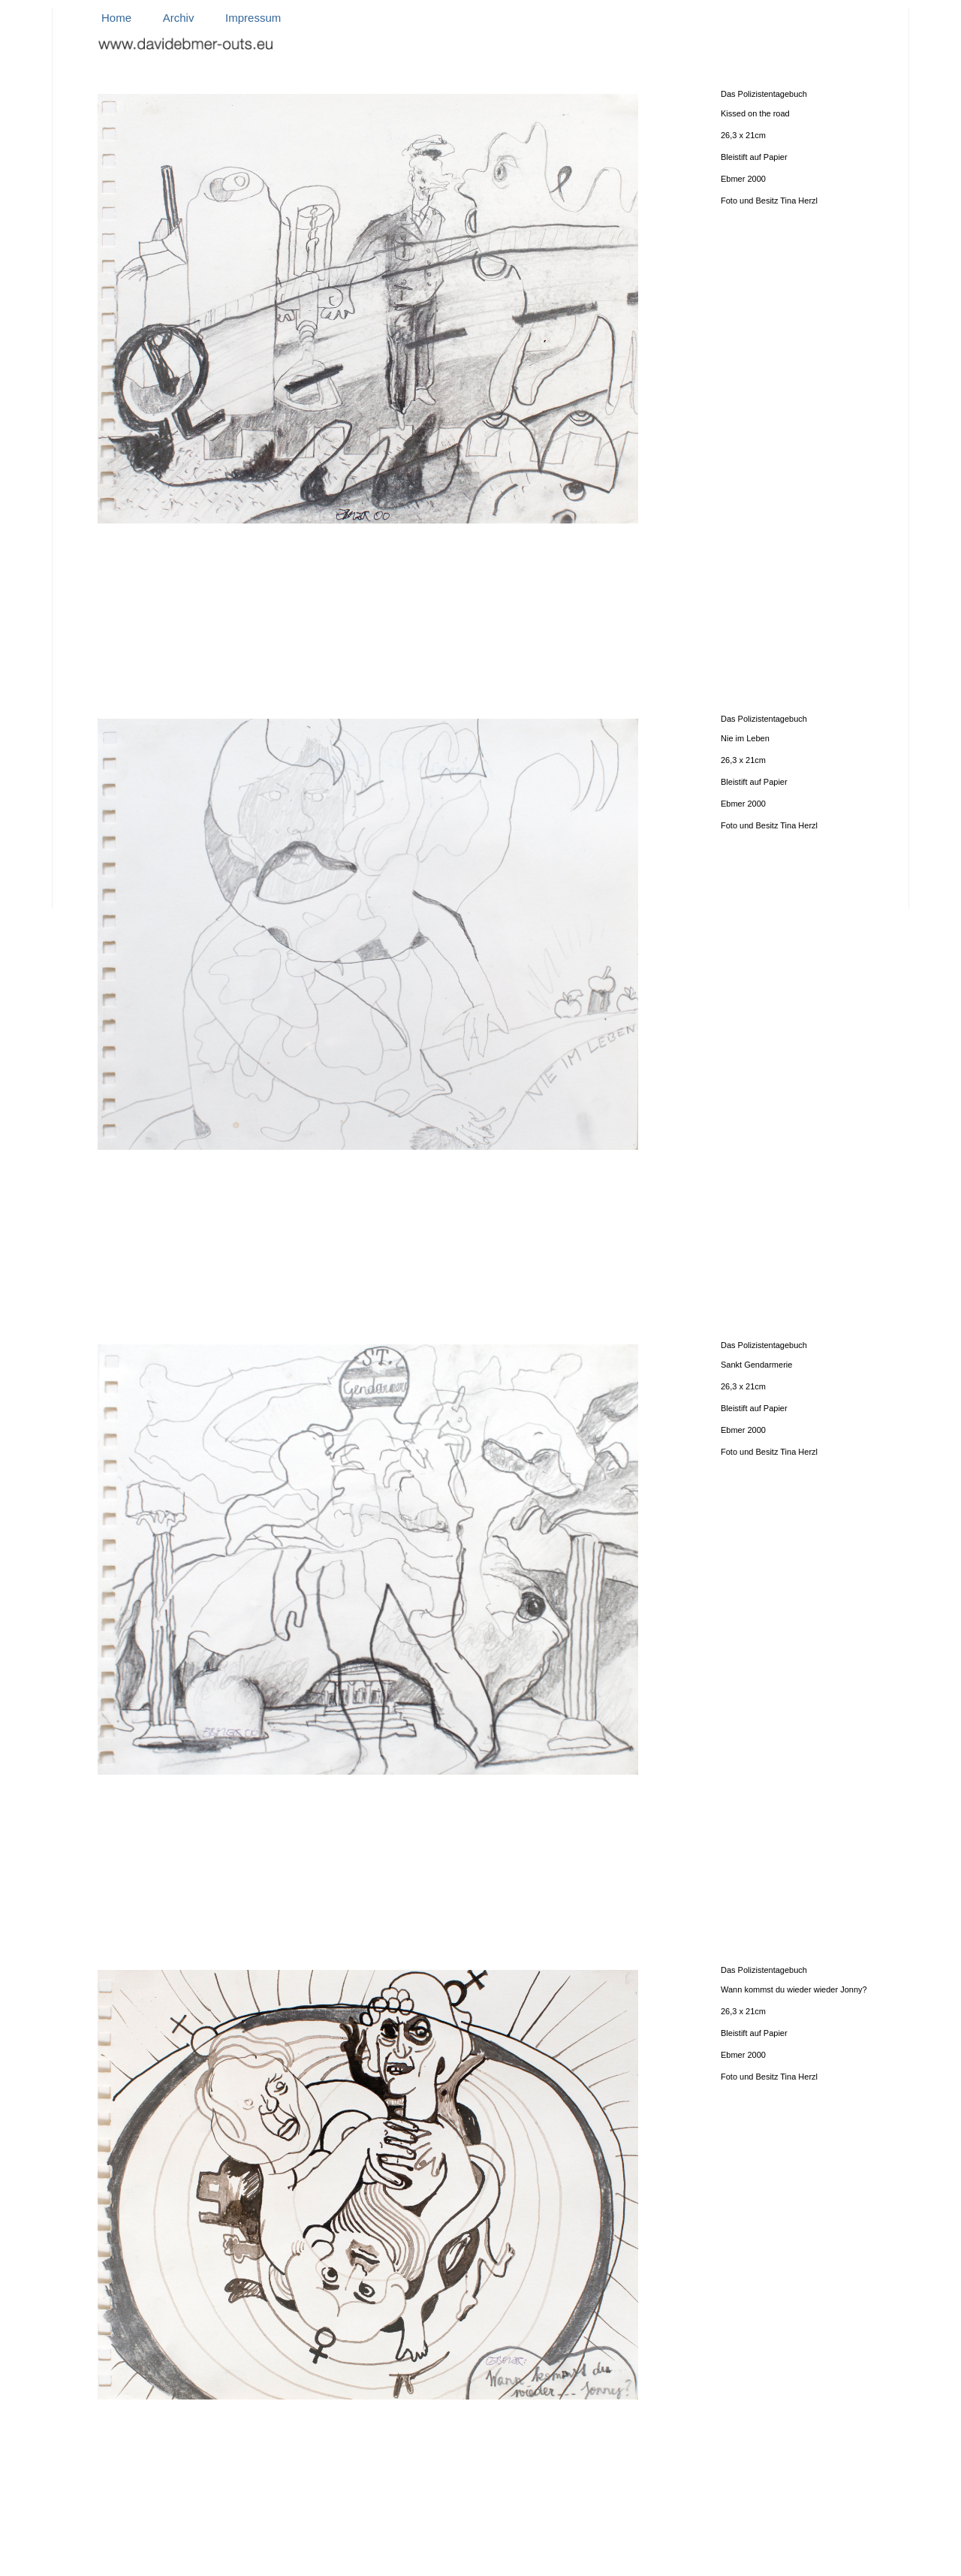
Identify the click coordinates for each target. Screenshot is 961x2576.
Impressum (253, 17)
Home (116, 17)
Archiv (178, 17)
